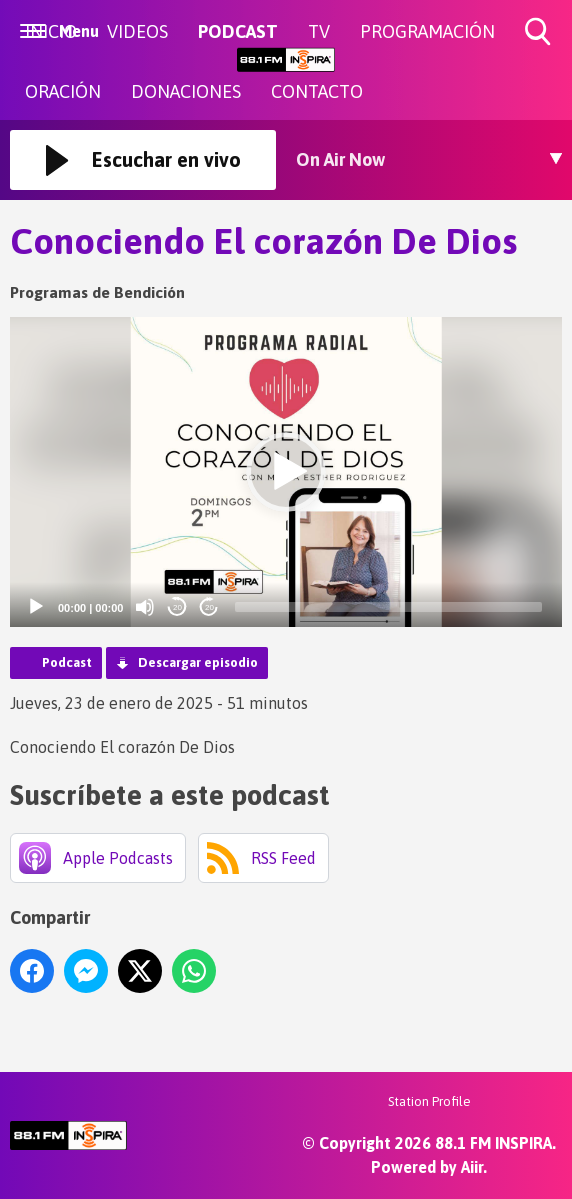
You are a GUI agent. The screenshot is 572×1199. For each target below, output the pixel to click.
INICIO (51, 31)
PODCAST (238, 31)
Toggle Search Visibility (539, 32)
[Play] (36, 607)
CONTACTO (317, 91)
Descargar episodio (198, 662)
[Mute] (145, 607)
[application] (286, 472)
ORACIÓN (63, 91)
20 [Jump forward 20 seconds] (209, 607)
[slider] (388, 607)
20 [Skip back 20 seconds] (177, 607)
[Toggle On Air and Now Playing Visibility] (429, 160)
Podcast (67, 662)
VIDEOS (137, 31)
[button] (286, 472)
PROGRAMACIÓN (427, 31)
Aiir (472, 1167)
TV (319, 31)
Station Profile (429, 1101)
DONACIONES (186, 91)
